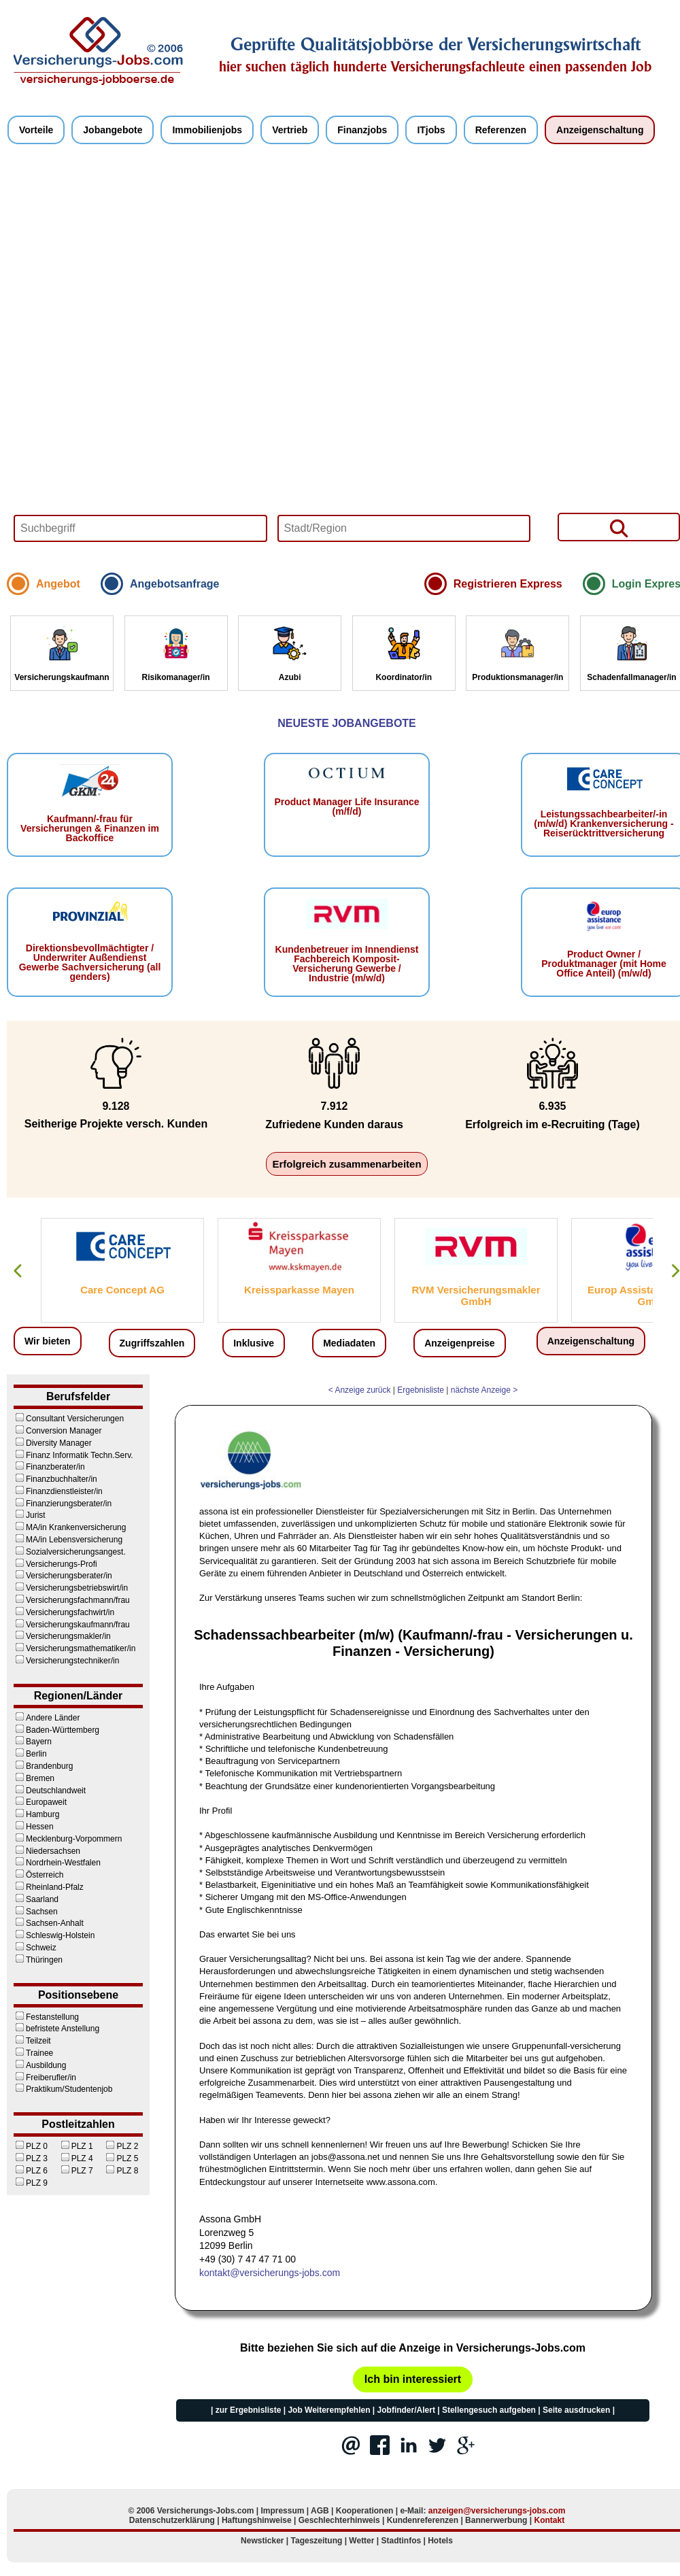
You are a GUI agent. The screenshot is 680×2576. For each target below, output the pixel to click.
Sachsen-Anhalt (49, 1923)
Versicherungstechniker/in (66, 1660)
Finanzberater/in (49, 1467)
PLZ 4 (76, 2158)
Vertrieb (289, 129)
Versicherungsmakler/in (62, 1636)
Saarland (36, 1899)
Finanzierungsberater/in (63, 1503)
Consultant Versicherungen (69, 1418)
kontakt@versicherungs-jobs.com (269, 2272)
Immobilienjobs (207, 129)
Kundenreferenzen (422, 2520)
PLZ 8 (121, 2170)
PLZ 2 (121, 2146)
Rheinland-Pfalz (49, 1887)
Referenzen (500, 129)
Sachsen (36, 1911)
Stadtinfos (401, 2540)
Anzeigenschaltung (599, 129)
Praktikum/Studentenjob (63, 2089)
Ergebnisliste (420, 1390)
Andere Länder (47, 1718)
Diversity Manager (53, 1443)
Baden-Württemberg (56, 1730)
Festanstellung (46, 2017)
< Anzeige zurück (359, 1390)
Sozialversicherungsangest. (70, 1552)
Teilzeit (32, 2041)
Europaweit (40, 1802)
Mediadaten (349, 1343)
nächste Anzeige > (484, 1390)
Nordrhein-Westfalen (57, 1862)
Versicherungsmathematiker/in (74, 1648)
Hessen (34, 1826)
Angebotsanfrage (175, 584)
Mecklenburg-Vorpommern (68, 1839)
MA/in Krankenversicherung (70, 1527)
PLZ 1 (76, 2146)
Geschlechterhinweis (339, 2520)
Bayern (33, 1741)
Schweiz (35, 1947)
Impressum (282, 2510)
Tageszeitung (317, 2540)
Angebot (58, 584)
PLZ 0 (31, 2146)
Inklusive (253, 1343)
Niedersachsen (47, 1851)
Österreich (38, 1875)
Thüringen (38, 1960)
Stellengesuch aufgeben (489, 2410)
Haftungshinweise (257, 2520)
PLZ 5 (121, 2158)
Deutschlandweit (50, 1790)
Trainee (33, 2053)
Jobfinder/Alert (406, 2410)
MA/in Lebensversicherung (68, 1539)
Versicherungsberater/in (63, 1575)
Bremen (34, 1778)
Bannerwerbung (496, 2520)
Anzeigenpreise (459, 1343)
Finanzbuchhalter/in (55, 1479)
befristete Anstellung (56, 2028)
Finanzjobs (362, 129)
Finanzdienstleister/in (58, 1491)
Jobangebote (112, 129)
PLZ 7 (76, 2170)
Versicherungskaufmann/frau (72, 1624)
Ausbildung (40, 2065)
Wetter (361, 2540)
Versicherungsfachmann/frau (72, 1600)
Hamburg (36, 1814)
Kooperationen (365, 2510)
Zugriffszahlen (152, 1343)
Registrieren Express (508, 584)
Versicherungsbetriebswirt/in (71, 1588)
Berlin (30, 1754)
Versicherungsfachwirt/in (64, 1612)
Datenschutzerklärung (172, 2520)
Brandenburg (43, 1766)
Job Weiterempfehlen (329, 2410)
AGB (320, 2510)
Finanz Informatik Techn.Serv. (73, 1455)
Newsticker (262, 2540)
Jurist (30, 1515)
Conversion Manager (57, 1431)
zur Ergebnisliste (249, 2410)
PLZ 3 (31, 2158)
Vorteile (36, 129)
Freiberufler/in (45, 2077)
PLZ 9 (31, 2183)
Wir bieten (47, 1341)
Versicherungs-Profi (55, 1564)
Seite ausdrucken (576, 2410)
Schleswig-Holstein (54, 1935)
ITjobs (431, 129)
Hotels (440, 2540)
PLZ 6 (31, 2170)
